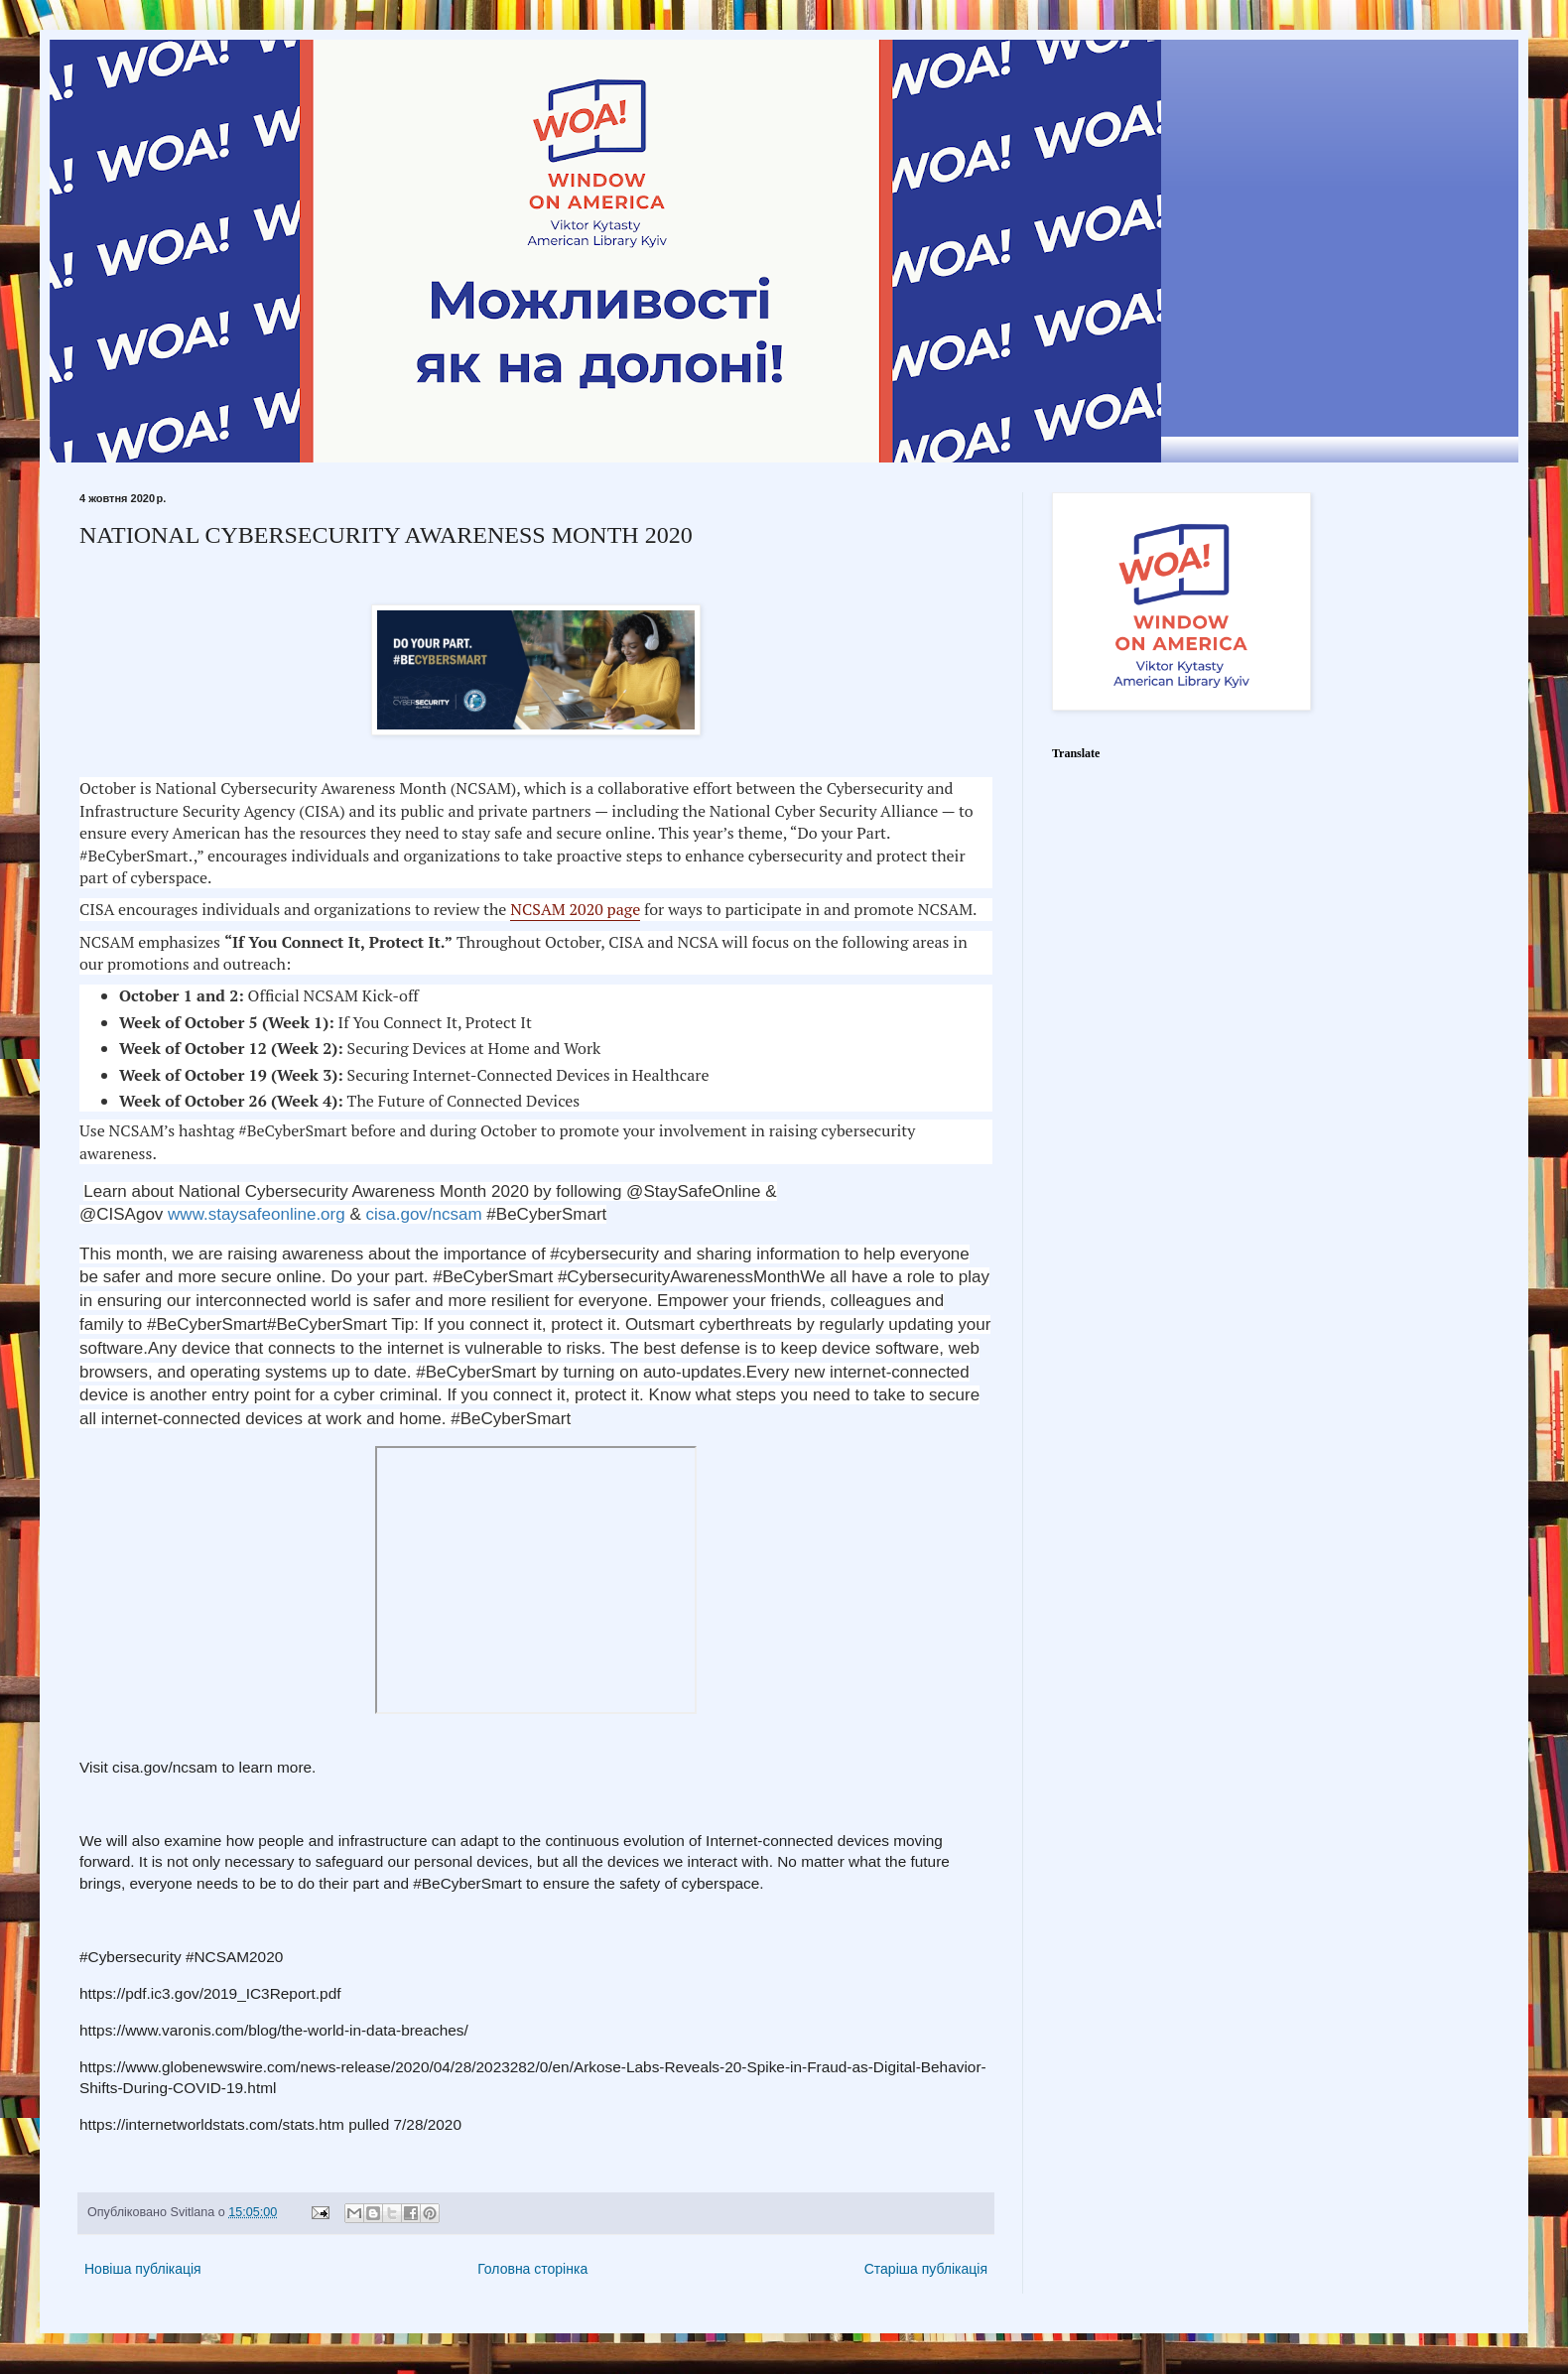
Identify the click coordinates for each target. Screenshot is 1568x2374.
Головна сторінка (532, 2269)
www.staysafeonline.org (256, 1214)
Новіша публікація (142, 2269)
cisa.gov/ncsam (423, 1214)
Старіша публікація (925, 2269)
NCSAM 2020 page (575, 909)
